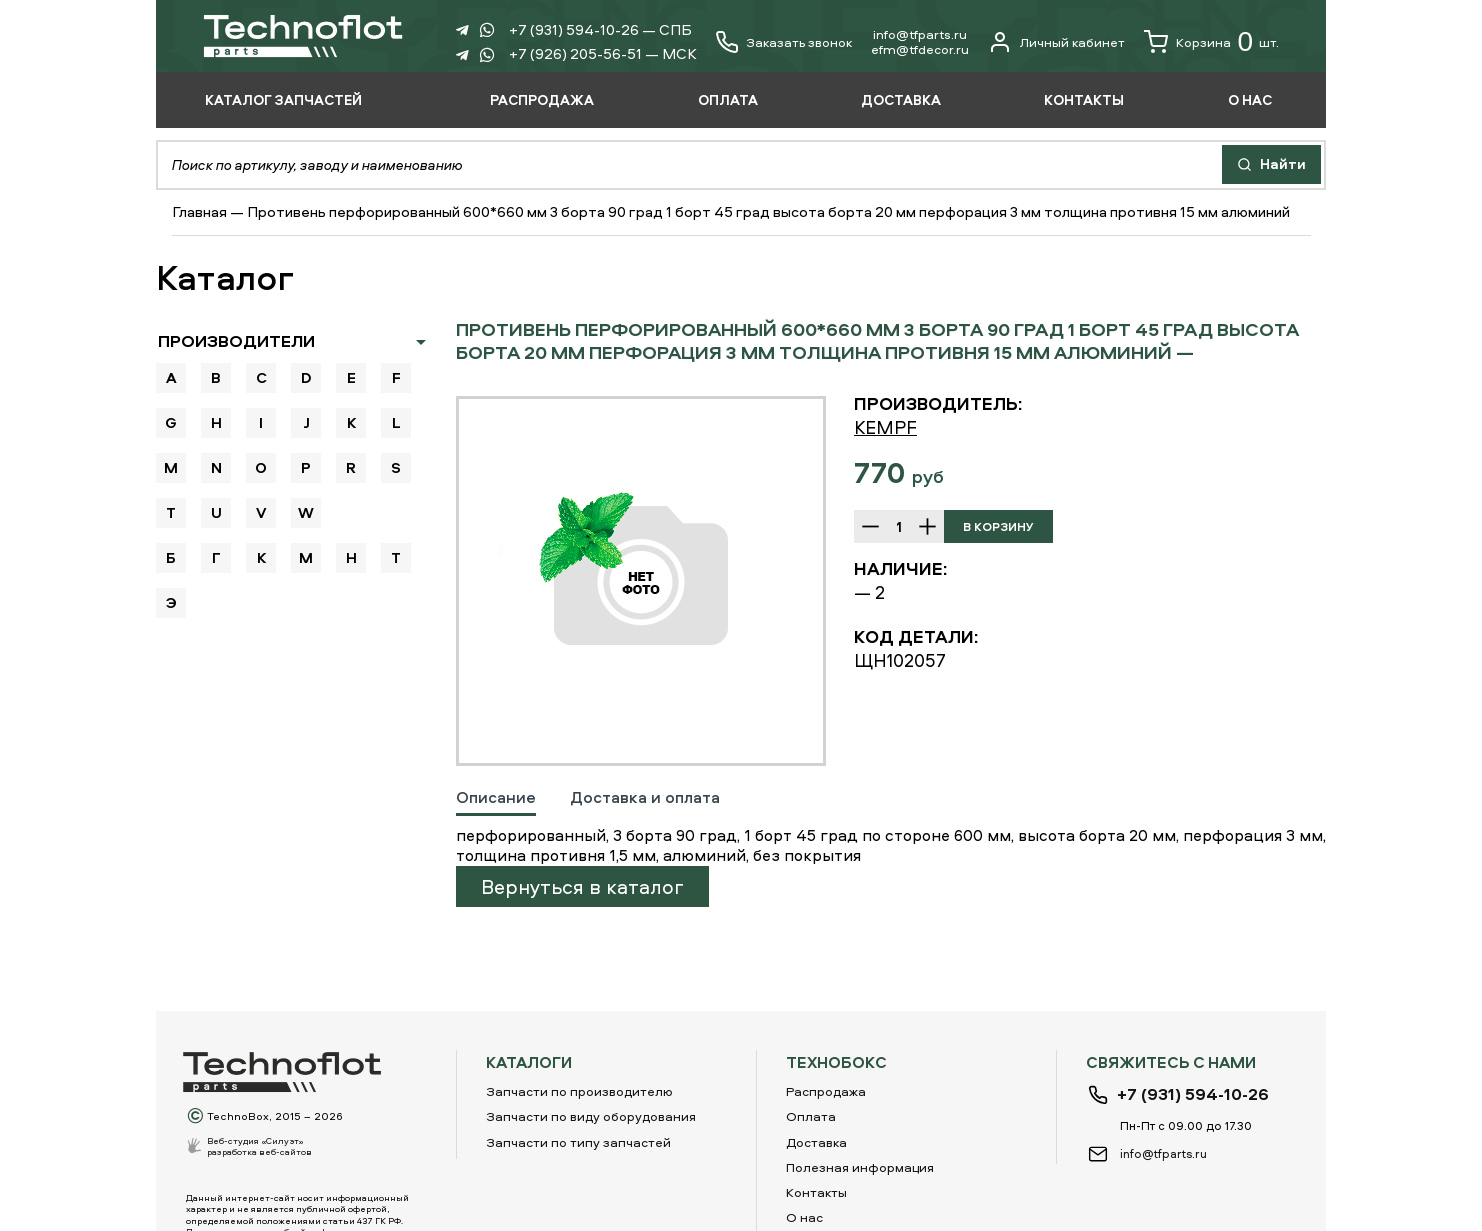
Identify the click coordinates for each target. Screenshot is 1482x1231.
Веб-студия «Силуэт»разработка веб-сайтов (259, 1146)
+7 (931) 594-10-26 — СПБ (600, 29)
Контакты (816, 1192)
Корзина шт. (1211, 42)
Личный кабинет (1056, 42)
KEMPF (885, 427)
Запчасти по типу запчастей (578, 1142)
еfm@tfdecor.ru (920, 49)
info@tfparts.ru (920, 34)
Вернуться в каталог (582, 886)
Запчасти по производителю (579, 1091)
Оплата (811, 1116)
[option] (641, 581)
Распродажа (826, 1091)
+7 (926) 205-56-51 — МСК (603, 53)
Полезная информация (860, 1167)
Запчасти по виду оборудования (591, 1116)
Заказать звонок (799, 42)
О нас (804, 1217)
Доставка (816, 1142)
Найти (1271, 163)
